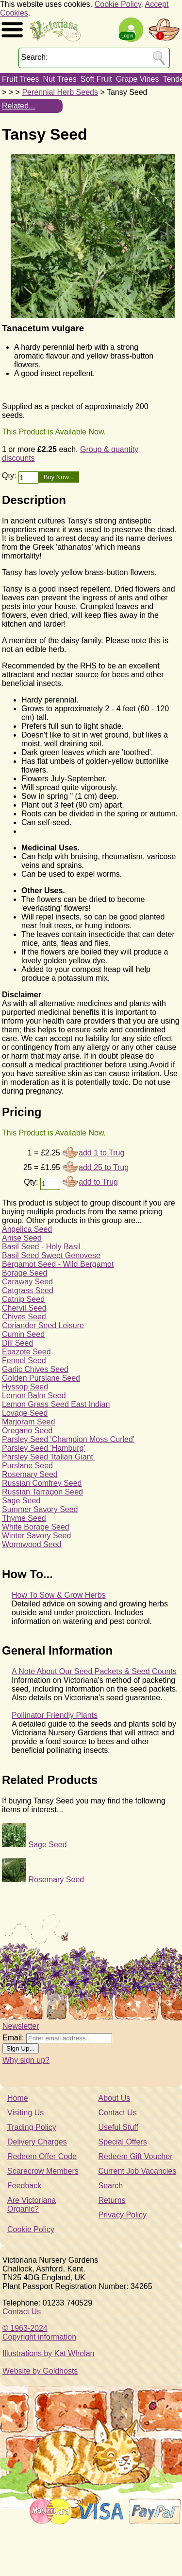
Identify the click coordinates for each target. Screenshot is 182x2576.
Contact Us (118, 2112)
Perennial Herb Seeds (60, 92)
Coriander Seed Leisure (43, 1325)
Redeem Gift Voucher (136, 2156)
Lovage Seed (25, 1413)
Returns (112, 2200)
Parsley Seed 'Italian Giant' (48, 1457)
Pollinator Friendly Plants (55, 1715)
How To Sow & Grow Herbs (59, 1595)
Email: (13, 2038)
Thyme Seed (24, 1518)
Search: (34, 57)
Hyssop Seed (25, 1387)
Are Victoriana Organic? (31, 2204)
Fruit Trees (20, 79)
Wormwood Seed (31, 1544)
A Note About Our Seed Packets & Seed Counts (94, 1671)
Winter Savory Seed (36, 1535)
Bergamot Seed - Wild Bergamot (58, 1264)
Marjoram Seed (28, 1422)
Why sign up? (26, 2060)
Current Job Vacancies (138, 2171)
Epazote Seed (26, 1352)
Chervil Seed (24, 1308)
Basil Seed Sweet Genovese (51, 1255)
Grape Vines (137, 79)
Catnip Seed (23, 1299)
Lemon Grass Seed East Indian (56, 1404)
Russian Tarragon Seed (42, 1492)
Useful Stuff (118, 2127)
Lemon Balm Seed (34, 1395)
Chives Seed (24, 1317)
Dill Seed (17, 1343)
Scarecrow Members (43, 2171)
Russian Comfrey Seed (42, 1483)
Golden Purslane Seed (41, 1378)
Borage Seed (24, 1273)
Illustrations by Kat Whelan (48, 2353)
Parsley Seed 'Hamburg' (43, 1448)
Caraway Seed (27, 1282)
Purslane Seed (27, 1465)
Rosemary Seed (30, 1474)
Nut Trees (59, 79)
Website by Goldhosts (40, 2371)
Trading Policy (31, 2127)
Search (111, 2185)
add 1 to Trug (101, 1153)
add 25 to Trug (104, 1167)
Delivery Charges (37, 2142)
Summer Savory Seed (40, 1509)
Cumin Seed (23, 1334)
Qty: (10, 475)
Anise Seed (22, 1238)
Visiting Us (25, 2112)
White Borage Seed (35, 1527)
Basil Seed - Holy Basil (41, 1247)
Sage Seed (21, 1500)
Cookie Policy (118, 4)
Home (17, 2098)
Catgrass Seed (27, 1290)
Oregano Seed (27, 1430)
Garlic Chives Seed (35, 1369)
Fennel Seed (24, 1360)
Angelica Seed (27, 1229)
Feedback (24, 2185)
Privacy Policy (123, 2215)
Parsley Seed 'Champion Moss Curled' (68, 1439)
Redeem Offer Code (42, 2156)
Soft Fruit (96, 79)
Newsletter (20, 2026)
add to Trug (98, 1182)
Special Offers (123, 2142)
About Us (115, 2098)
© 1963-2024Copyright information (39, 2332)
